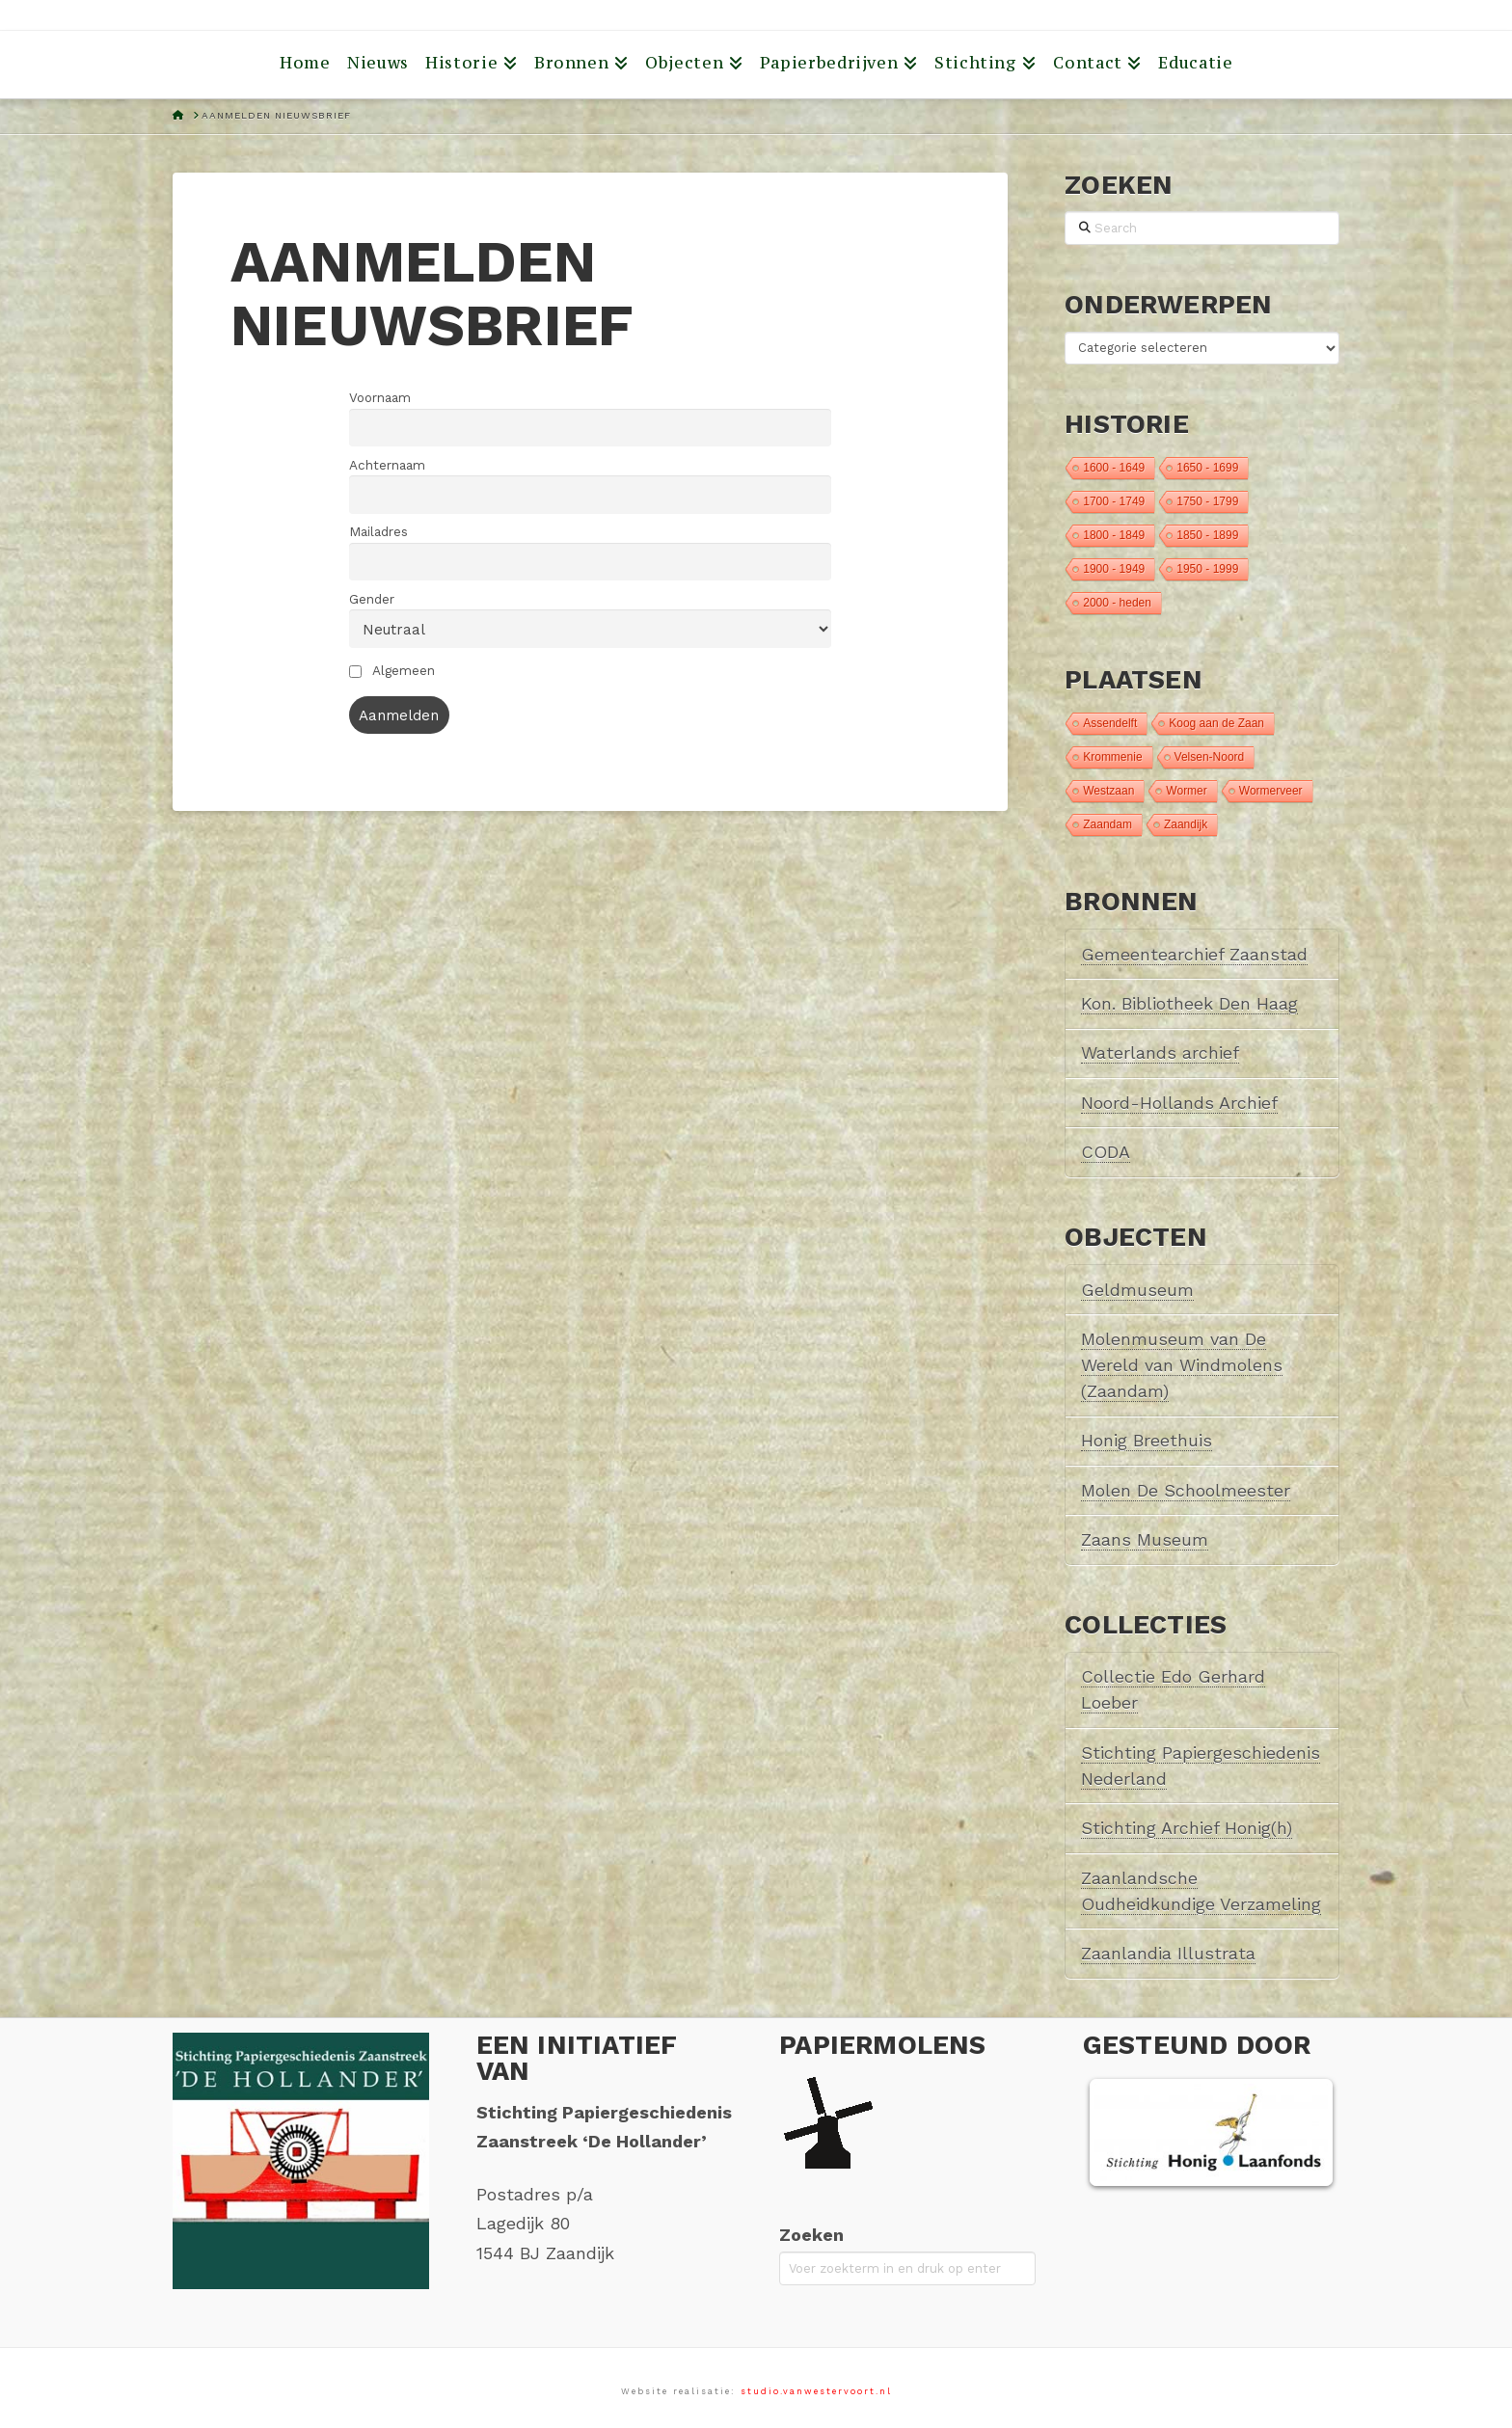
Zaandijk (1185, 824)
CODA (1105, 1152)
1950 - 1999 (1207, 569)
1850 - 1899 (1207, 535)
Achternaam (387, 464)
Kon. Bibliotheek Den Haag (1189, 1003)
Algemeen (392, 669)
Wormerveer (1271, 790)
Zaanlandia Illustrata (1168, 1953)
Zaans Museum (1144, 1539)
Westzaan (1108, 790)
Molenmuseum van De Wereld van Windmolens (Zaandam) (1181, 1365)
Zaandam (1107, 824)
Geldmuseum (1137, 1290)
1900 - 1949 (1114, 569)
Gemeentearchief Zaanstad (1194, 954)
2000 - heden (1117, 602)
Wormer (1186, 790)
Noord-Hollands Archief (1179, 1103)
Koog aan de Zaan (1216, 723)
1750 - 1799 (1207, 501)
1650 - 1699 (1207, 467)
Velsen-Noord (1209, 757)
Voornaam (380, 397)
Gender (371, 599)
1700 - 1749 (1114, 501)
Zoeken (811, 2235)
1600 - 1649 (1114, 467)
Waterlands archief (1160, 1052)
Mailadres (378, 531)
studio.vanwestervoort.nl (816, 2391)
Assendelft (1110, 723)
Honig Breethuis (1146, 1440)
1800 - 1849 (1114, 535)
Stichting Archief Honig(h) (1186, 1828)
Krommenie (1112, 757)
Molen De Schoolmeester (1185, 1490)
